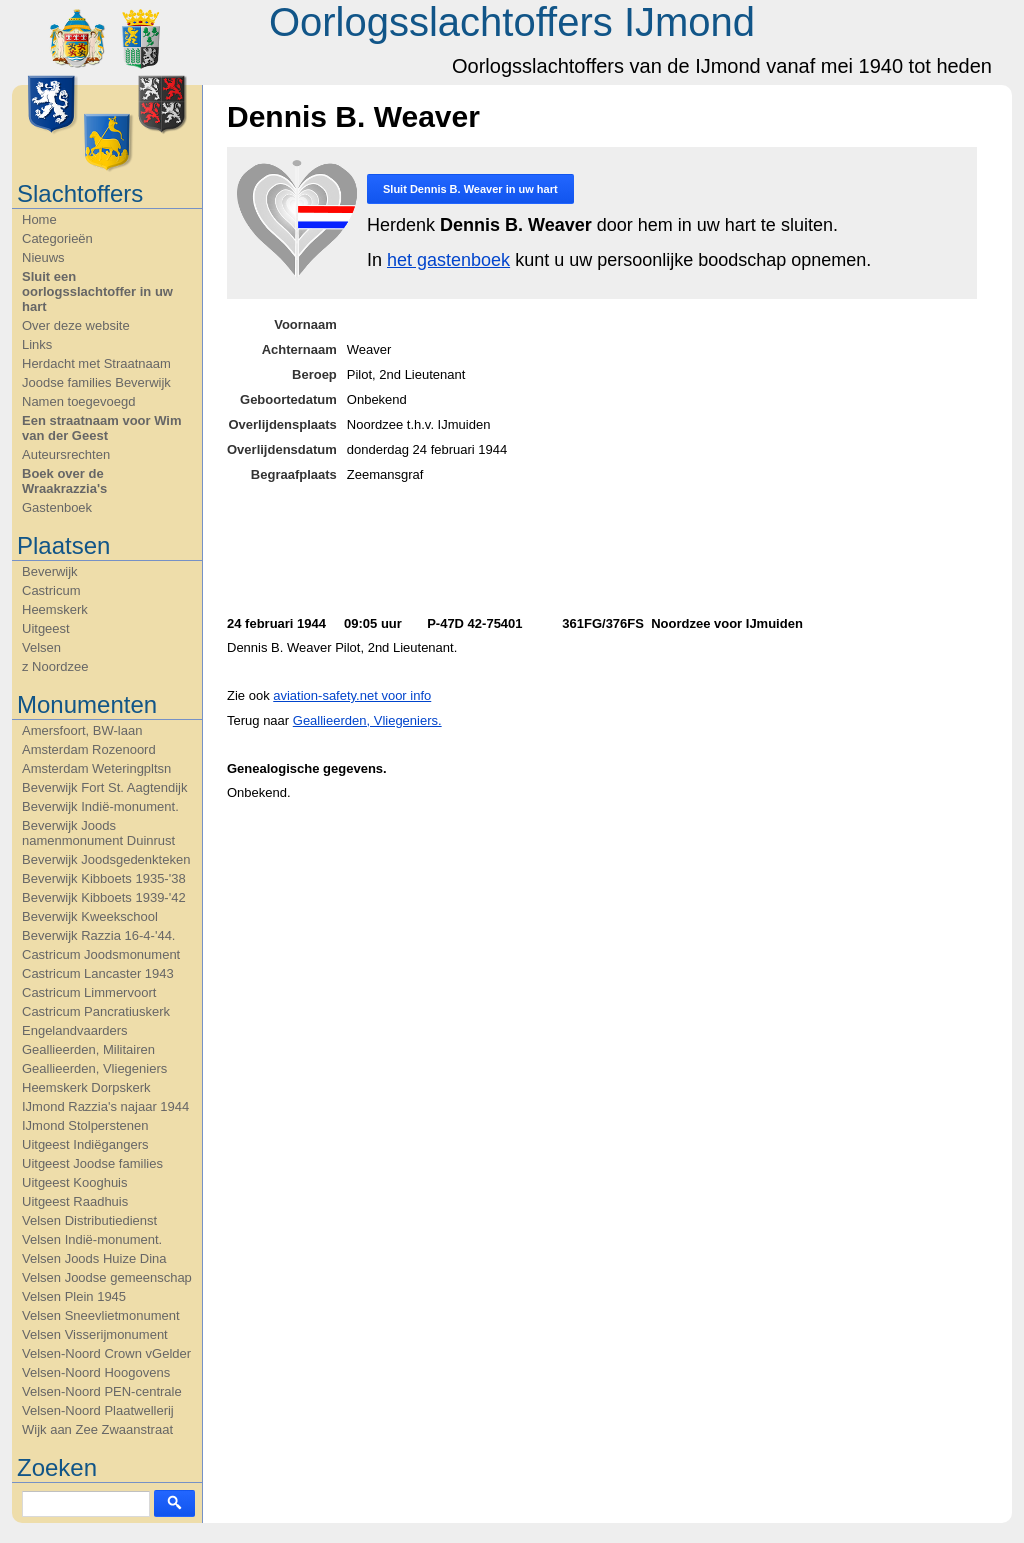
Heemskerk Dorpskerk (86, 1087)
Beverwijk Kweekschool (90, 916)
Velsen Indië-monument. (92, 1239)
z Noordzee (55, 666)
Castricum (51, 590)
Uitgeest (46, 628)
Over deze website (76, 325)
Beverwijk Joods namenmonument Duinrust (98, 833)
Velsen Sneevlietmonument (101, 1315)
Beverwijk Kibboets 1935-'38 (104, 878)
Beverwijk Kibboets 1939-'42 (104, 897)
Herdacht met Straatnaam (96, 363)
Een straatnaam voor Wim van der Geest (102, 428)
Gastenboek (57, 507)
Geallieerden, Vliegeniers (94, 1068)
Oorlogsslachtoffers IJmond (512, 22)
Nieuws (43, 257)
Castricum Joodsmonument (101, 954)
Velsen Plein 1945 (74, 1296)
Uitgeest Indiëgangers (85, 1144)
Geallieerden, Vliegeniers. (367, 720)
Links (37, 344)
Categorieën (57, 238)
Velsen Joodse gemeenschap (107, 1277)
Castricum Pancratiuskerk (96, 1011)
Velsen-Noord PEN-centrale (102, 1391)
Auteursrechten (66, 454)
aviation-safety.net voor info (352, 695)
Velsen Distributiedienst (89, 1220)
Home (39, 219)
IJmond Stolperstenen (85, 1125)
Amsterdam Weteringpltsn (96, 768)
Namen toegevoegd (78, 401)
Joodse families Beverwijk (96, 382)
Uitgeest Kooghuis (75, 1182)
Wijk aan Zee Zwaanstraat (97, 1429)
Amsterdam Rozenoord (89, 749)
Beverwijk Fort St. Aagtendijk (104, 787)
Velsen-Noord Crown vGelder (106, 1353)
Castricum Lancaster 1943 (98, 973)
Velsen (41, 647)
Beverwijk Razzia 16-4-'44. (99, 935)
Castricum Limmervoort (89, 992)
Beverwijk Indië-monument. (100, 806)
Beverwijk (50, 571)
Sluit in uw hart (470, 189)
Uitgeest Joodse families (92, 1163)
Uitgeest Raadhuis (75, 1201)
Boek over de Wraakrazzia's (64, 481)
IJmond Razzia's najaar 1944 (105, 1106)
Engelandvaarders (75, 1030)
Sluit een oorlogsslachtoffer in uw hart (97, 291)
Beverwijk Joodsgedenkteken (106, 859)
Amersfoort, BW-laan (82, 730)
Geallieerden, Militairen (88, 1049)
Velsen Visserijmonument (95, 1334)
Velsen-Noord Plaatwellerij (98, 1410)
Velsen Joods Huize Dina (94, 1258)
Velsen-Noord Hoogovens (96, 1372)
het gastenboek (448, 260)
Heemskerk (55, 609)
